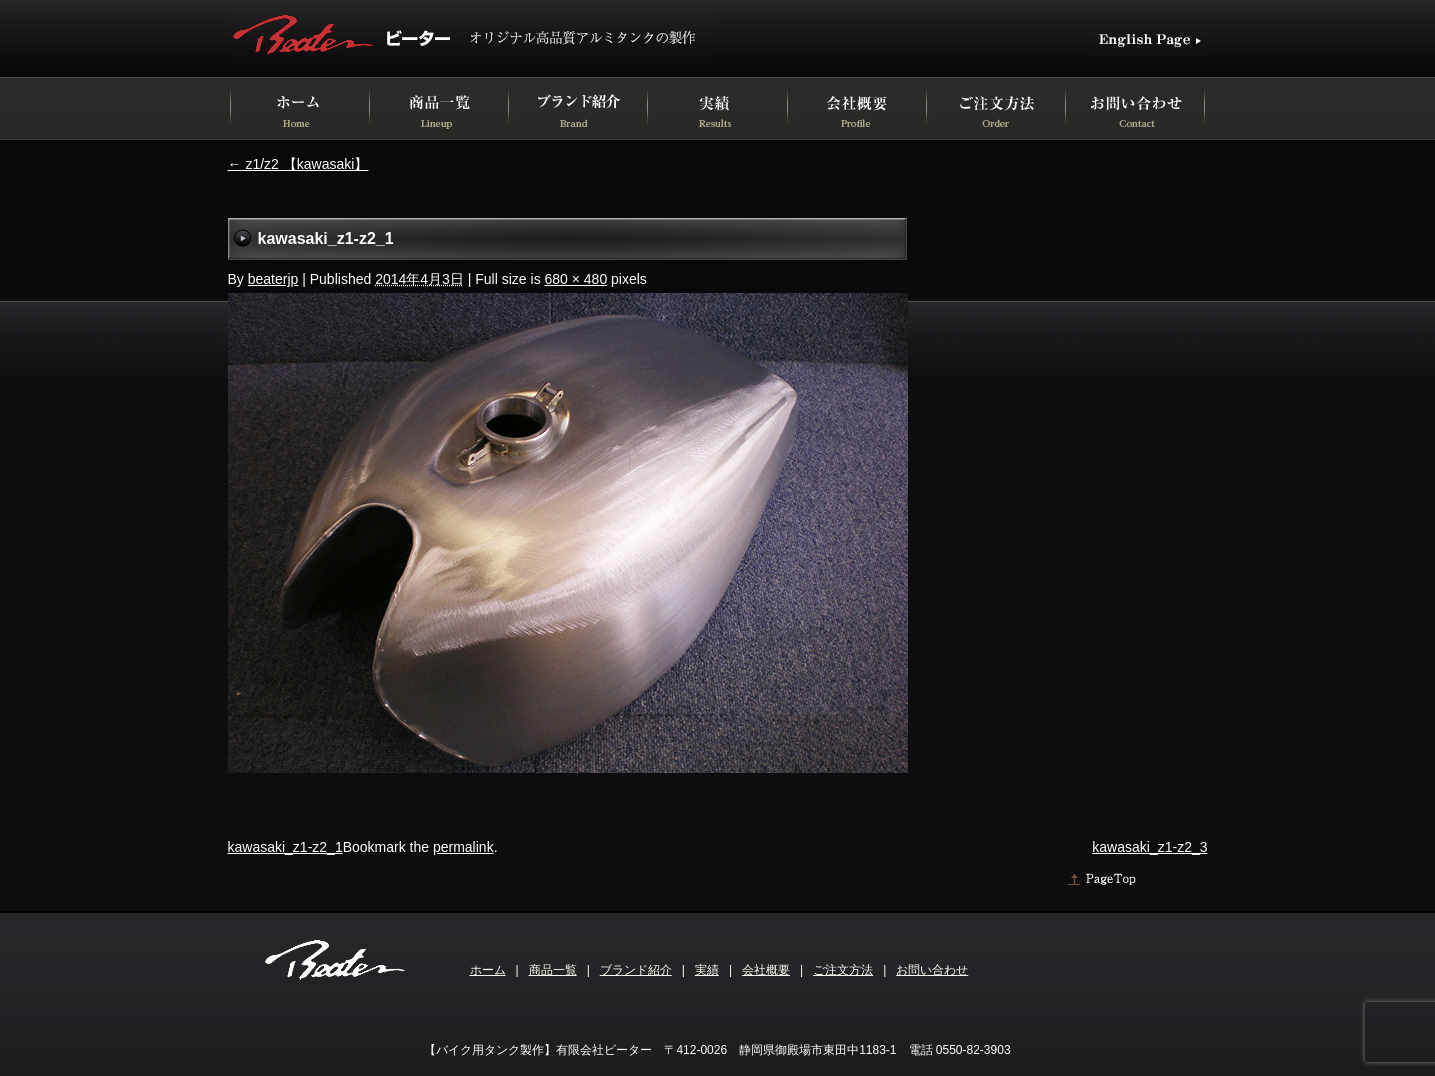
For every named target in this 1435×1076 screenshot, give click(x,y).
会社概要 (766, 970)
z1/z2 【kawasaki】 (298, 164)
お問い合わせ (932, 970)
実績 (707, 970)
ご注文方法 (843, 970)
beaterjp (273, 279)
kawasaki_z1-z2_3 (1149, 847)
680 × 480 (576, 279)
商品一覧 (553, 970)
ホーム (488, 970)
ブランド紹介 (636, 970)
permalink (463, 847)
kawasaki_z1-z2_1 (285, 847)
